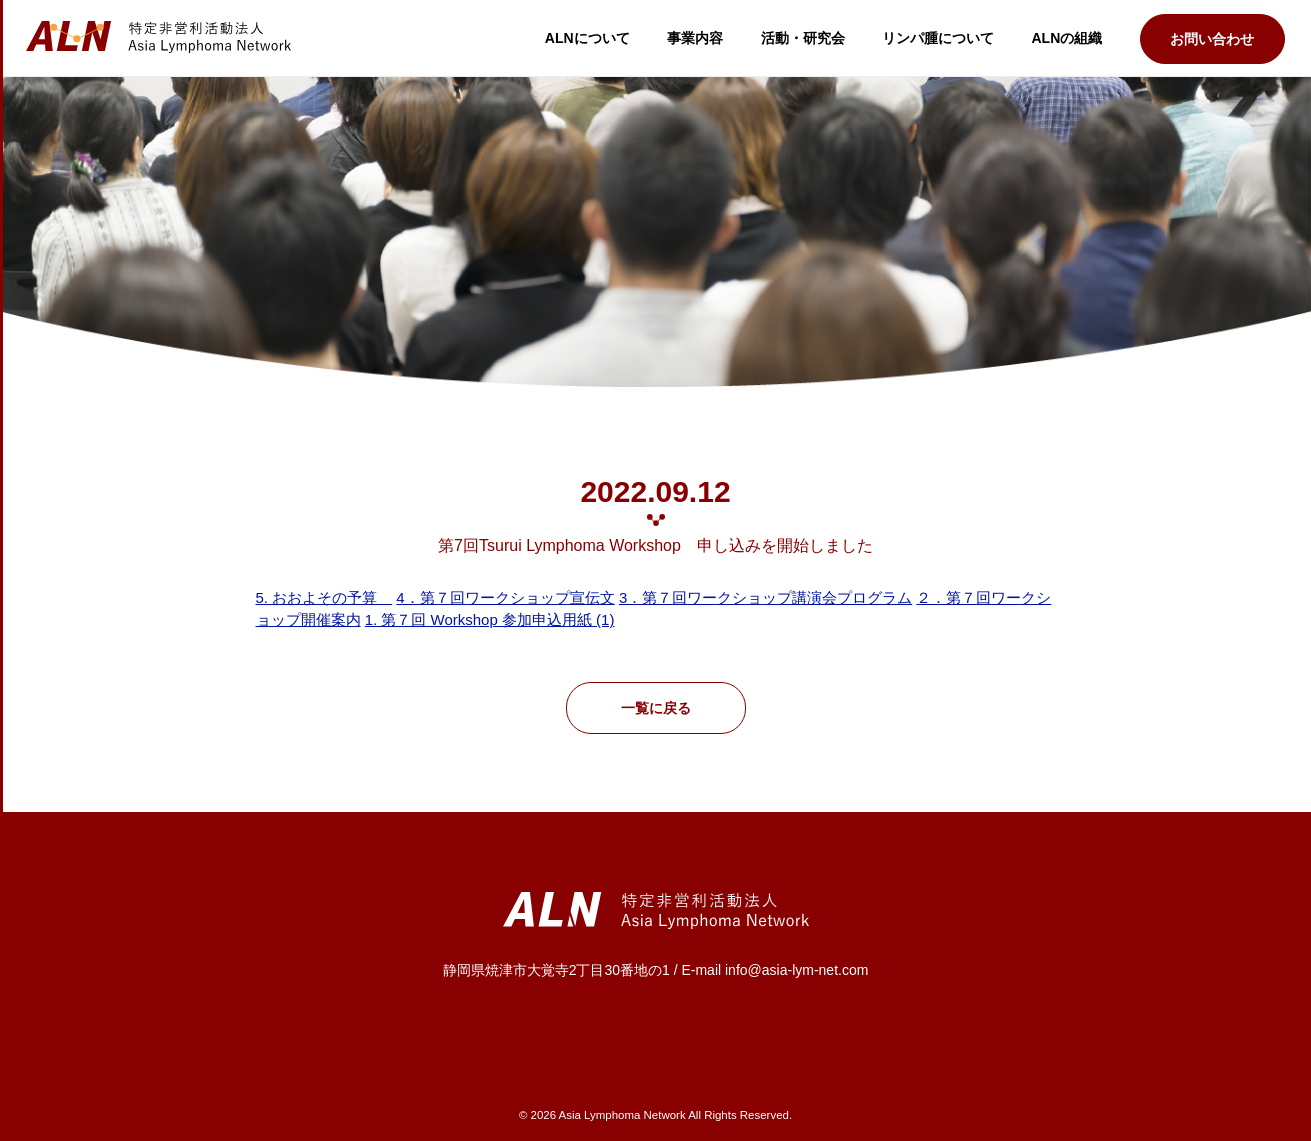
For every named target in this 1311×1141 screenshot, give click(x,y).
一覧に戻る (656, 708)
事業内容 (695, 38)
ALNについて (587, 38)
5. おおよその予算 (324, 597)
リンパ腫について (938, 38)
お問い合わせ (1212, 39)
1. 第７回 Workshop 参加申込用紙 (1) (490, 619)
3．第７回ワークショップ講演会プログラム (765, 597)
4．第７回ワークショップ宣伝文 (505, 597)
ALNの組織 (1067, 38)
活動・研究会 (803, 38)
